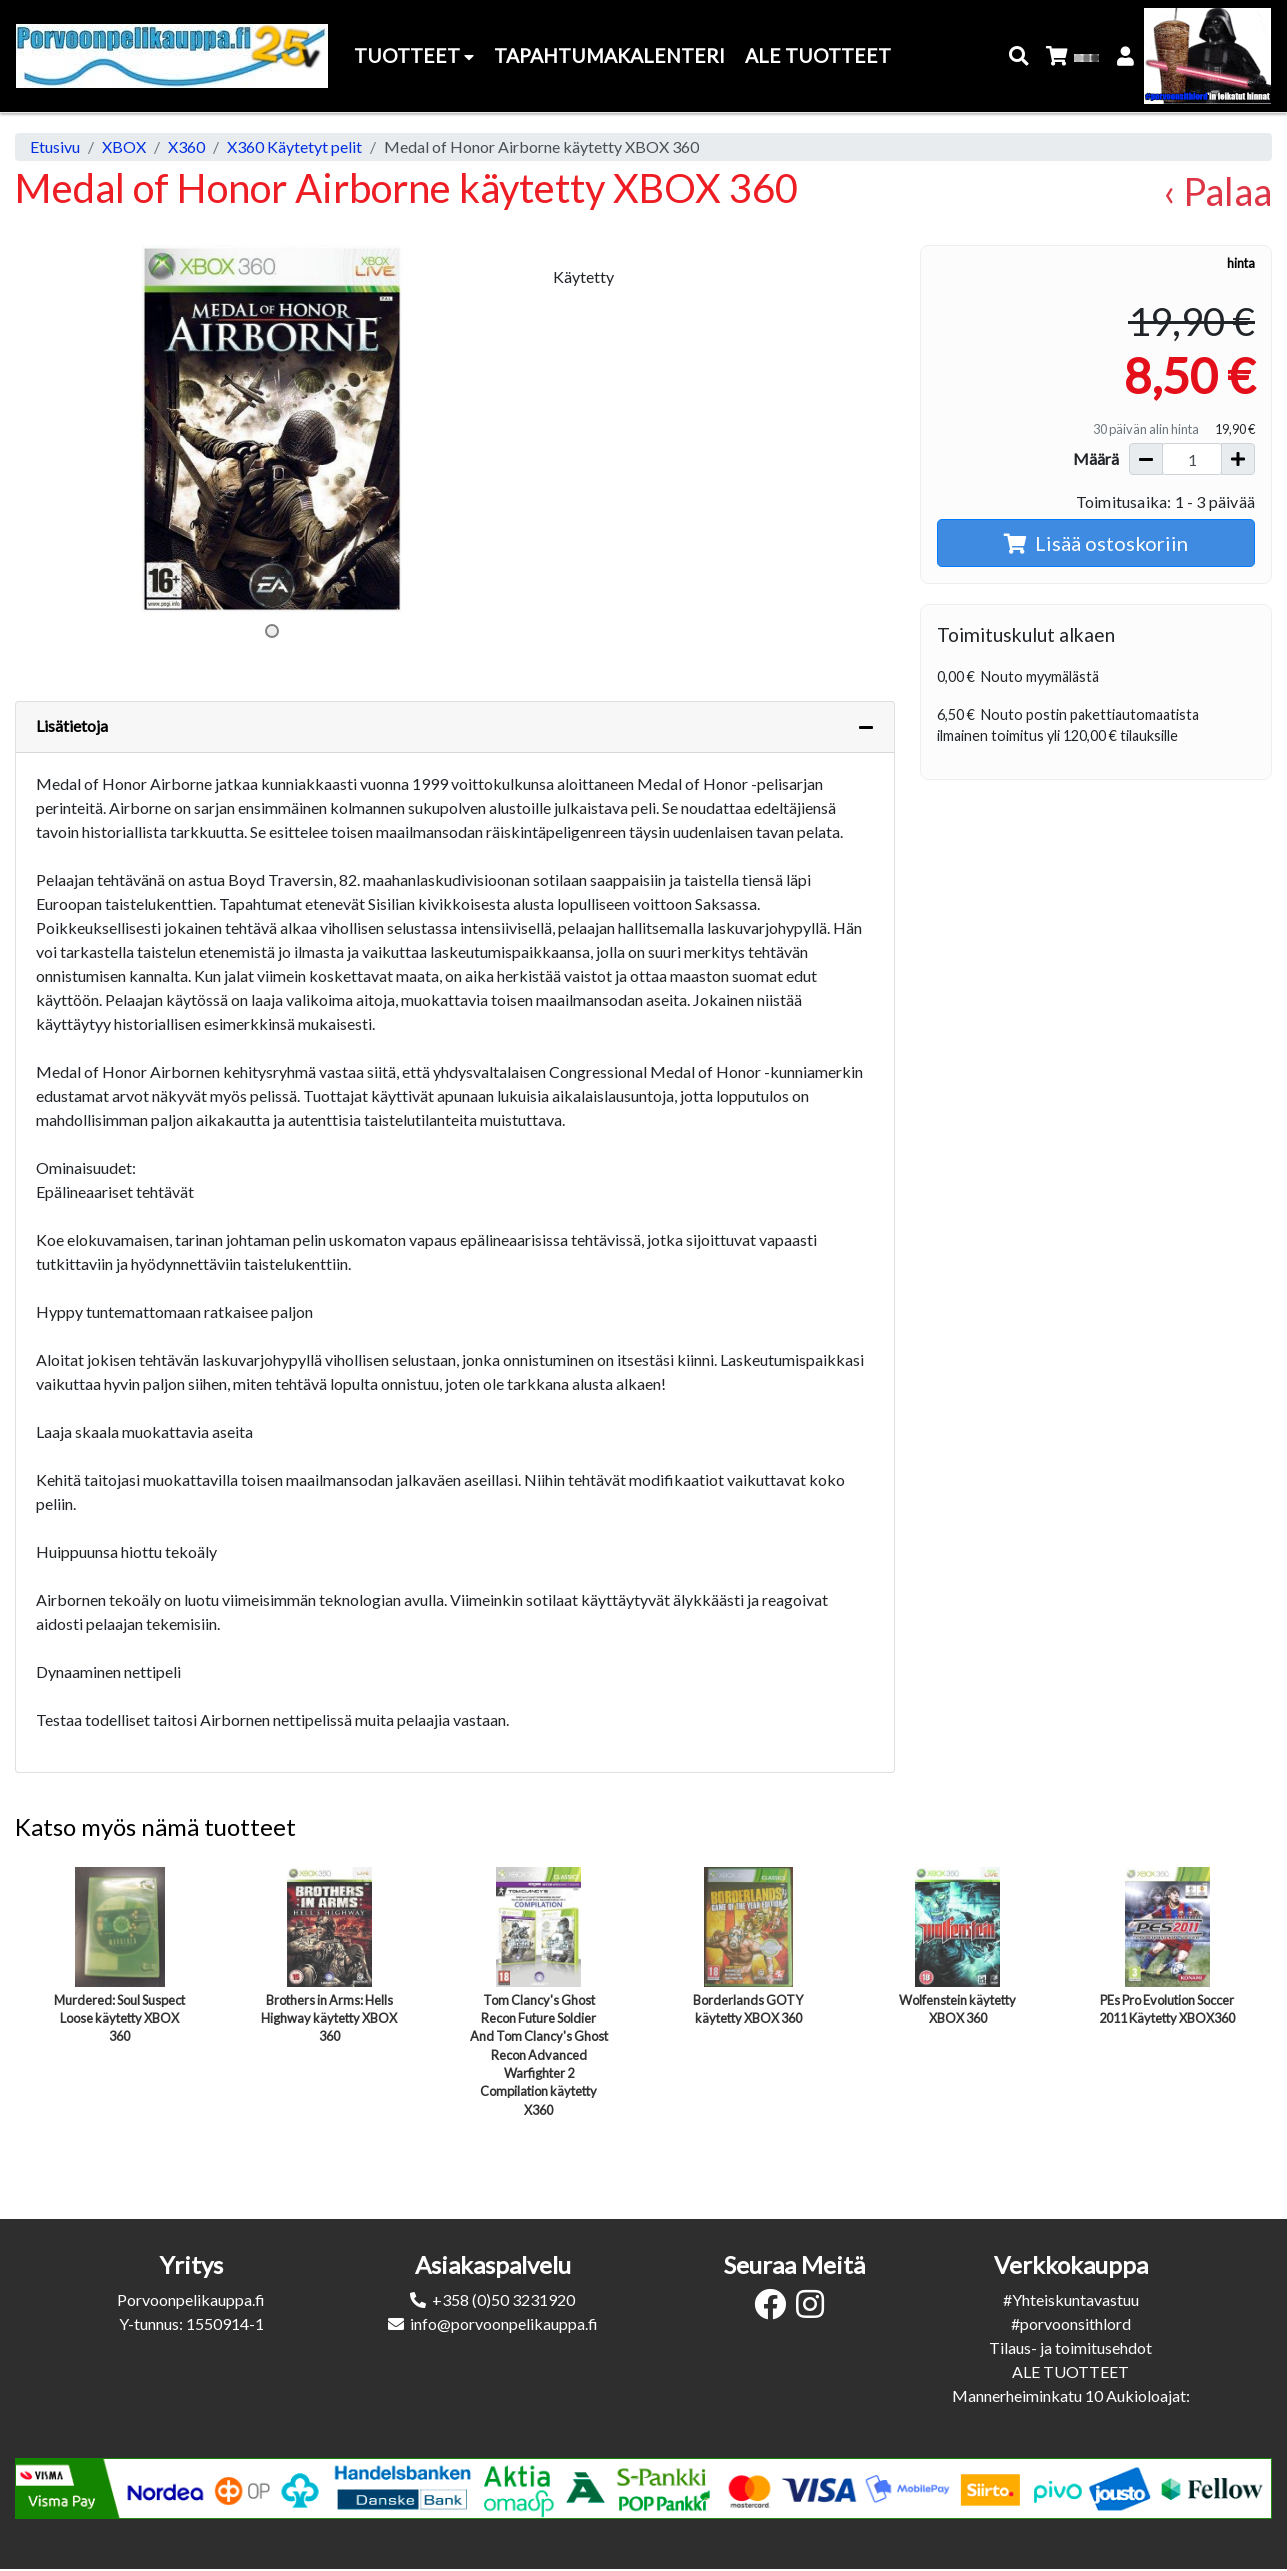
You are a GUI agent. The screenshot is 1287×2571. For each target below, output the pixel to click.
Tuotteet (414, 55)
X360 (186, 146)
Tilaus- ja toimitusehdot (1070, 2347)
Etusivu (55, 146)
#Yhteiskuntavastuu (1071, 2299)
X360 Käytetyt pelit (294, 146)
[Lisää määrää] (1238, 459)
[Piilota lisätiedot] (866, 727)
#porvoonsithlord (1071, 2323)
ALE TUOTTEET (1070, 2371)
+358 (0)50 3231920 (503, 2299)
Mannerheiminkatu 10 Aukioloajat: (1071, 2395)
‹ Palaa (1217, 191)
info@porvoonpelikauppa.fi (504, 2323)
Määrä (1096, 458)
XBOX (124, 146)
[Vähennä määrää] (1146, 459)
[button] (1019, 56)
